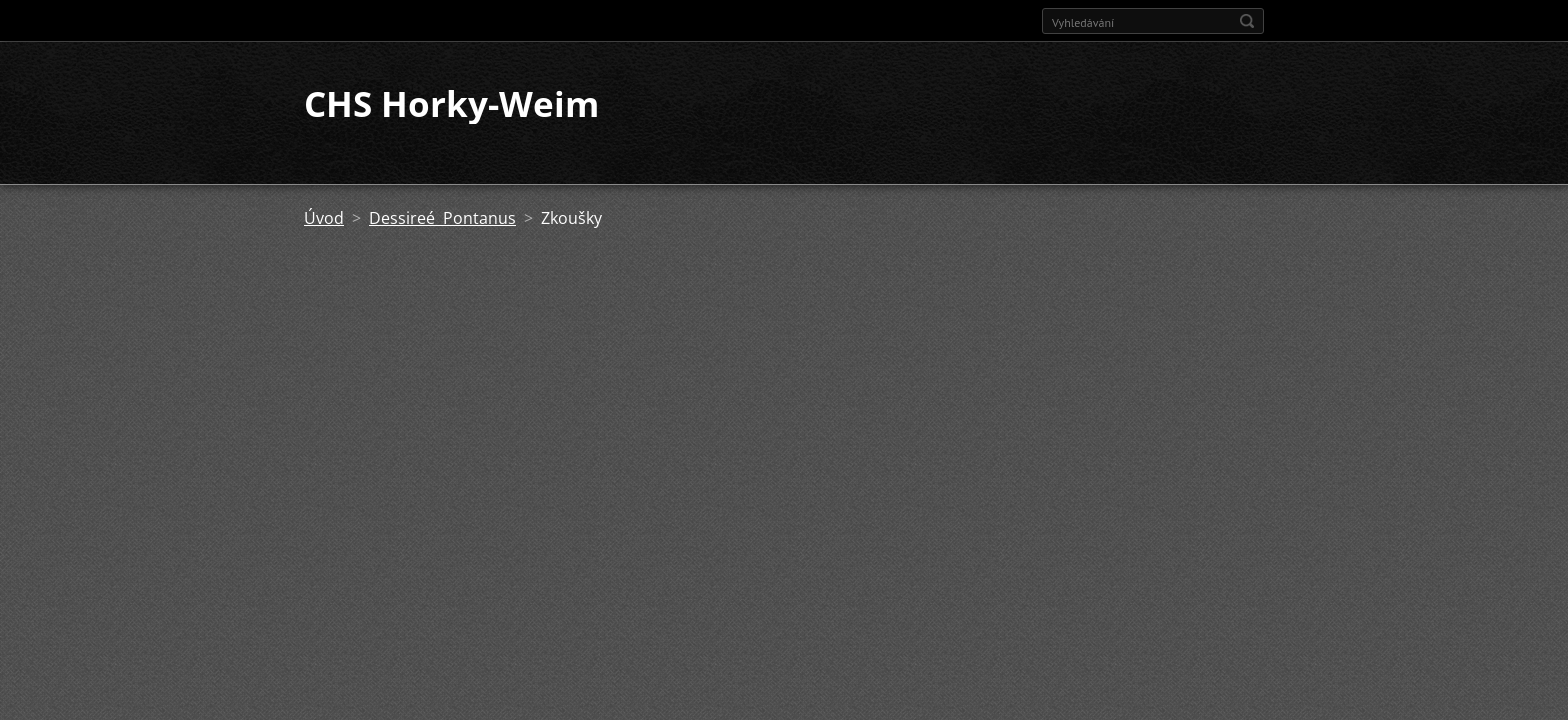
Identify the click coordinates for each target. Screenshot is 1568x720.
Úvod (324, 218)
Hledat (1247, 21)
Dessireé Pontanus (442, 218)
